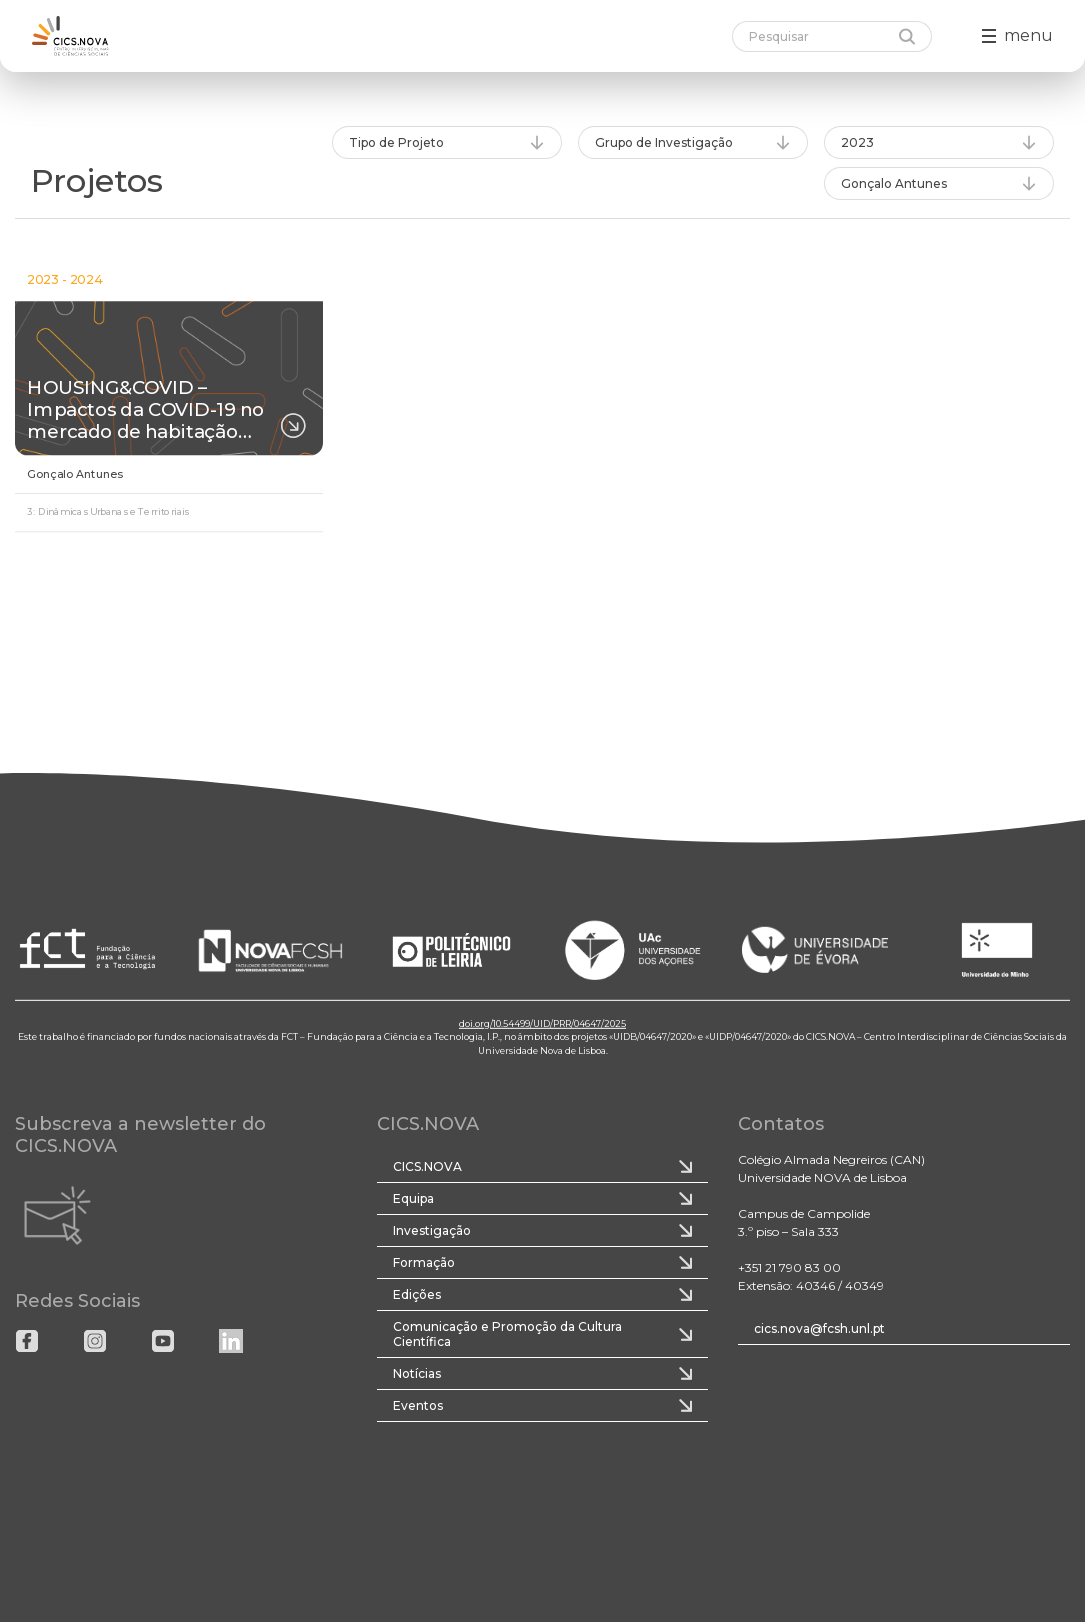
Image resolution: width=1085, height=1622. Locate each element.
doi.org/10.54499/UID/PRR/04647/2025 (542, 1022)
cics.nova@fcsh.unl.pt (819, 1328)
